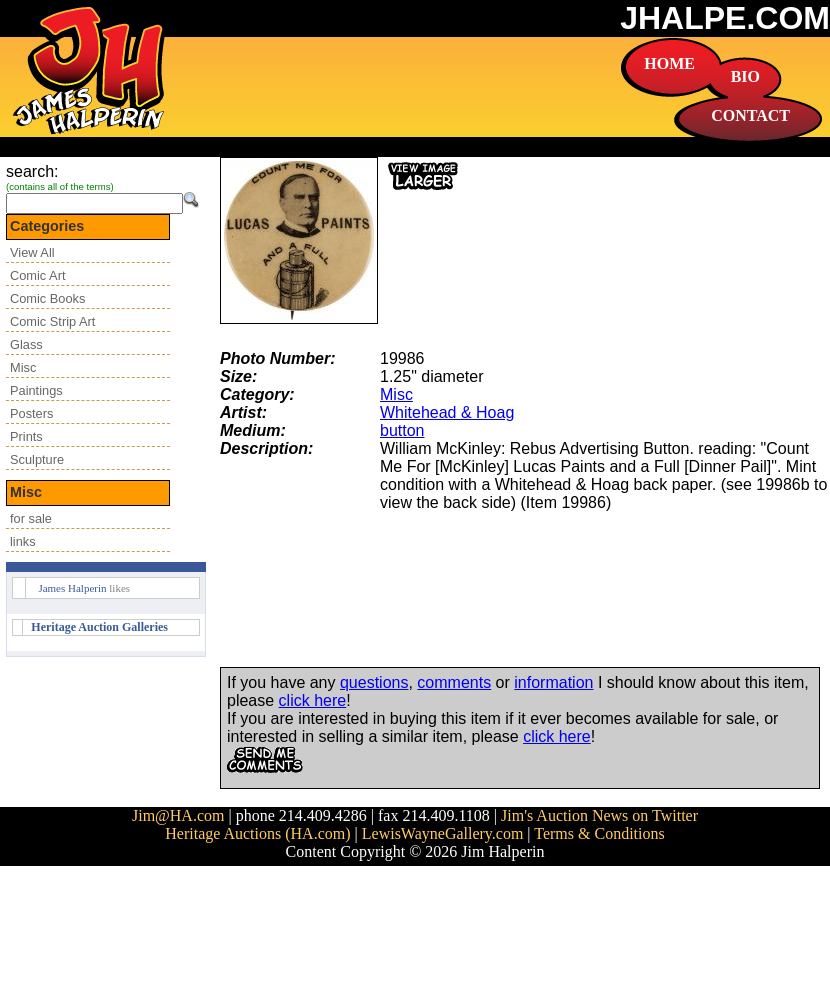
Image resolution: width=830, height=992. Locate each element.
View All (32, 252)
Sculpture (37, 459)
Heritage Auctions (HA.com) (257, 833)
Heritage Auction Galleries (99, 627)
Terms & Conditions (599, 833)
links (23, 541)
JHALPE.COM (725, 18)
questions (374, 682)
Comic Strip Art (52, 321)
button (402, 430)
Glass (26, 344)
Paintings (36, 390)
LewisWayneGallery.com (443, 833)
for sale (31, 518)
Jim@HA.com (178, 815)
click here (313, 700)
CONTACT (750, 115)
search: (32, 171)
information (553, 682)
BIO (745, 76)
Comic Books (47, 298)
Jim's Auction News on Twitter (599, 815)
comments (454, 682)
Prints (26, 436)
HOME (669, 63)
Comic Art (37, 275)
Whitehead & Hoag (447, 412)
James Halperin (72, 588)
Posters (31, 413)
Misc (23, 367)
